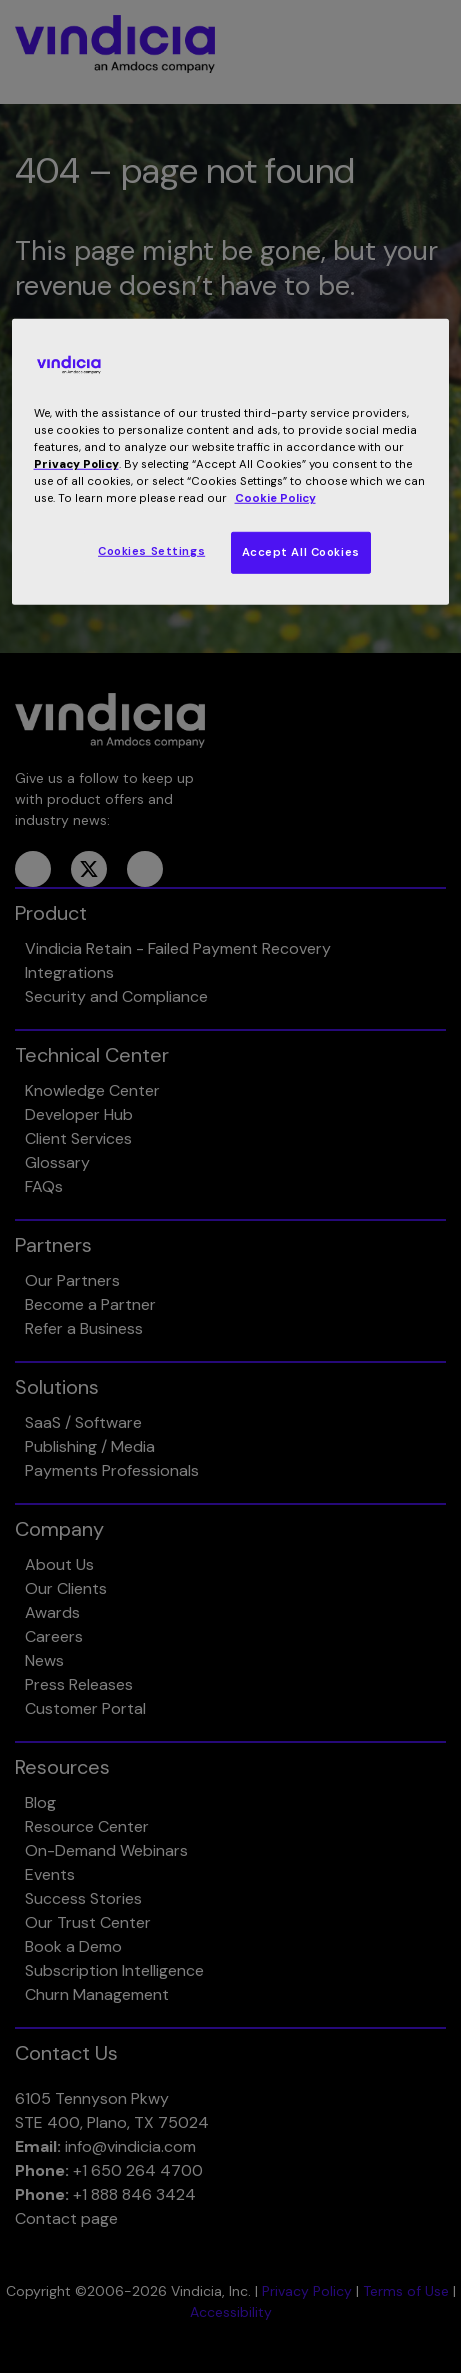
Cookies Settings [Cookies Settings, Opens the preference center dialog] (151, 551)
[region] (231, 462)
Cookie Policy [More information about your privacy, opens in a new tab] (275, 498)
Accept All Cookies (301, 552)
